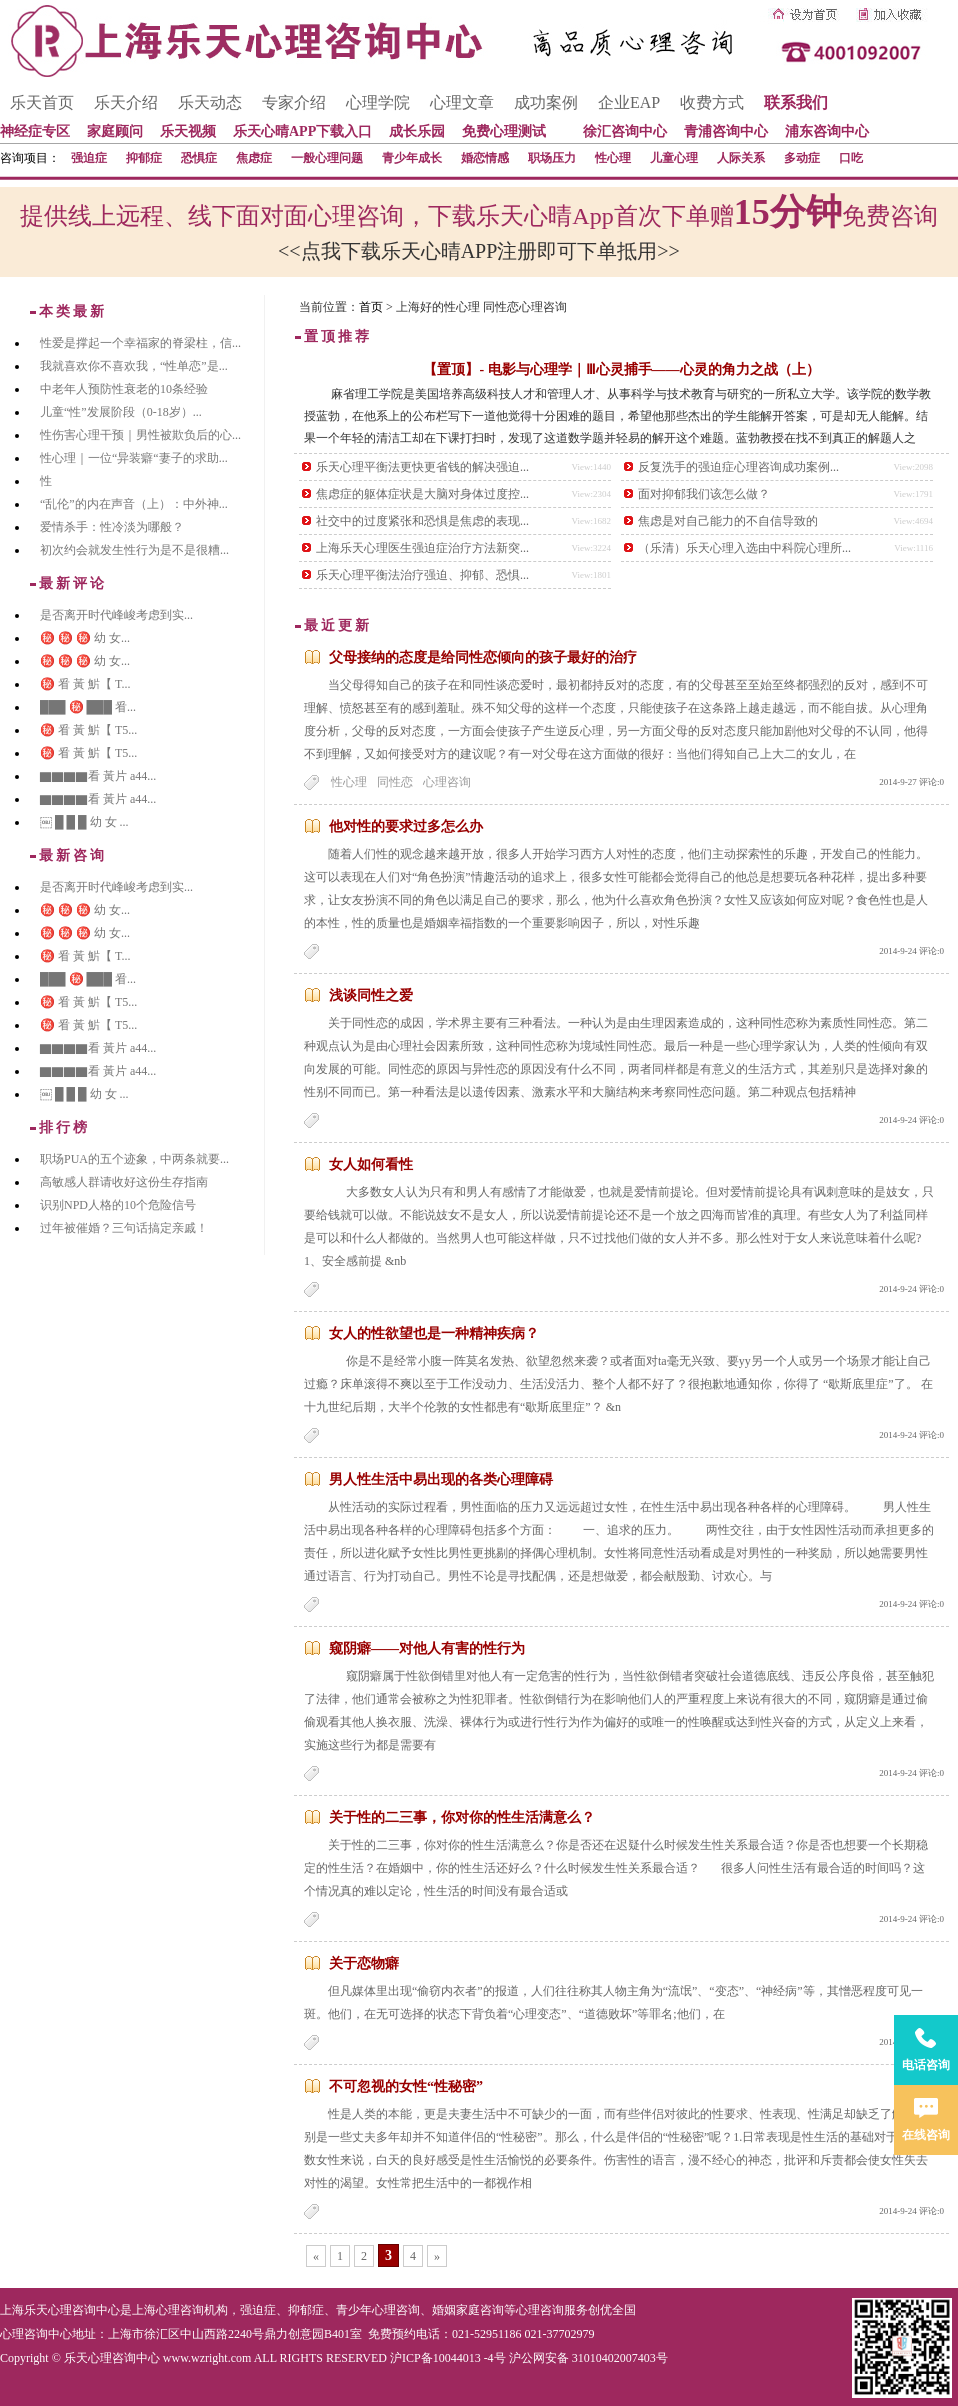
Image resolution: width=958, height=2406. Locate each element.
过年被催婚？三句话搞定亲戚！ (124, 1228)
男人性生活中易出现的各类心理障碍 (441, 1479)
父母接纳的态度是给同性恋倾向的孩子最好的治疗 (483, 657)
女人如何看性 (371, 1164)
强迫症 (89, 158)
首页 (371, 307)
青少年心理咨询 (378, 2310)
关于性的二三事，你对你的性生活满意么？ (462, 1817)
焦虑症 (254, 158)
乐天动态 (210, 102)
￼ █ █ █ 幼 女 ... (84, 822)
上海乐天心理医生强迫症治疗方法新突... (422, 548)
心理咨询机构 (192, 2310)
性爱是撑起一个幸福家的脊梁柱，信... (140, 343)
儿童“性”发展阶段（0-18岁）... (121, 412)
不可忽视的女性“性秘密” (406, 2086)
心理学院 (378, 102)
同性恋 (395, 782)
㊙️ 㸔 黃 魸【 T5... (88, 730)
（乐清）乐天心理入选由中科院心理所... (744, 548)
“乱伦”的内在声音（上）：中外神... (134, 504)
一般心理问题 (327, 158)
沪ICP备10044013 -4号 (448, 2358)
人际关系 (741, 158)
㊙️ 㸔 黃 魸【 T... (85, 684)
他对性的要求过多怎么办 (406, 826)
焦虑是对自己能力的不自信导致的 (728, 521)
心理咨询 (447, 782)
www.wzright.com (207, 2358)
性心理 (613, 158)
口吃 (851, 158)
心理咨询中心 (36, 2334)
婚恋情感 (485, 158)
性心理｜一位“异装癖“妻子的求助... (134, 458)
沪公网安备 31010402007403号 (588, 2358)
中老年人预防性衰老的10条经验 (124, 389)
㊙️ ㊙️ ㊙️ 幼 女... (85, 638)
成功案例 (546, 102)
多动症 (802, 158)
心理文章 (462, 102)
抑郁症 (144, 158)
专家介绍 (294, 102)
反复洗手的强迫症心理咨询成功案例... (738, 467)
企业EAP (629, 102)
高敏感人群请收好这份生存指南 (124, 1182)
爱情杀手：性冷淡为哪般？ (112, 527)
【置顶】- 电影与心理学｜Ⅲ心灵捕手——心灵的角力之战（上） (621, 369)
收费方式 (712, 102)
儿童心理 (674, 158)
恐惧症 (199, 158)
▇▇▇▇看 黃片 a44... (98, 776)
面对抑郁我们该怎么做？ (704, 494)
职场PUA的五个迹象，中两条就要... (134, 1159)
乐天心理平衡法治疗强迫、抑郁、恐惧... (422, 575)
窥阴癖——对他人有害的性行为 (427, 1648)
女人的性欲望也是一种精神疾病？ (434, 1333)
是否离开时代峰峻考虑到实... (116, 615)
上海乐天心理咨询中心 (60, 2310)
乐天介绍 (126, 102)
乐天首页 (42, 102)
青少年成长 (412, 158)
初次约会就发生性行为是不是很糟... (134, 550)
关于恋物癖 (364, 1963)
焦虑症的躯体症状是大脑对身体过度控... (422, 494)
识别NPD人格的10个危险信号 (118, 1205)
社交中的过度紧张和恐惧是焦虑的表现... (422, 521)
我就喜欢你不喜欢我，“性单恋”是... (134, 366)
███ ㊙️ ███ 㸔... (88, 707)
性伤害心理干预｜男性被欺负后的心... (140, 435)
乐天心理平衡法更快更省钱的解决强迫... (422, 467)
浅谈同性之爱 (371, 995)
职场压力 (552, 158)
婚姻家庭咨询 (468, 2310)
